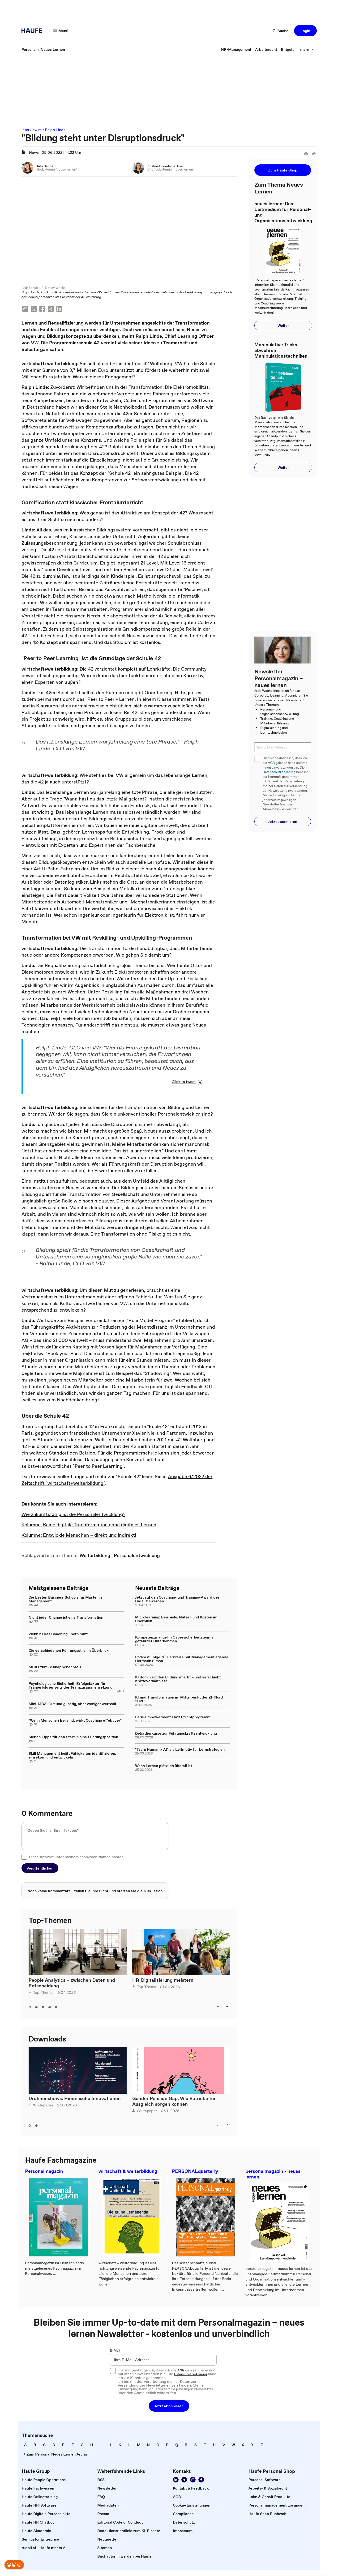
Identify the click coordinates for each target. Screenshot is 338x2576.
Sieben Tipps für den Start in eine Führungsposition (73, 1737)
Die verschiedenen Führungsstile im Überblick (69, 1651)
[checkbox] (24, 1857)
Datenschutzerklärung (279, 772)
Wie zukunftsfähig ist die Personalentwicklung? (73, 1514)
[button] (61, 30)
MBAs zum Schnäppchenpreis (55, 1667)
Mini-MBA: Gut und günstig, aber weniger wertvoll (72, 1704)
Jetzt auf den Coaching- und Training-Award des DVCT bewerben (177, 1599)
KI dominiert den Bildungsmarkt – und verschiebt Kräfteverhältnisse (178, 1679)
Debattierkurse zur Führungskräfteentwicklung (176, 1734)
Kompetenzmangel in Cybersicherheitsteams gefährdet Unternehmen (174, 1639)
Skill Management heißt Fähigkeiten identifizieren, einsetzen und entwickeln (72, 1755)
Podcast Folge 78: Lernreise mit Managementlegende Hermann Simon (181, 1659)
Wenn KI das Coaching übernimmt (58, 1634)
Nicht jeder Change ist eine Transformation (66, 1618)
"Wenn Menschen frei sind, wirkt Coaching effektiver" (75, 1721)
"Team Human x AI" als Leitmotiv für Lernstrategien (180, 1750)
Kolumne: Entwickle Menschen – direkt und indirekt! (78, 1535)
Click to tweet (187, 1082)
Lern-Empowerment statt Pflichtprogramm (172, 1717)
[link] (29, 49)
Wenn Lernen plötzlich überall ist (163, 1766)
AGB (271, 763)
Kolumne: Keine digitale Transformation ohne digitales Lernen (88, 1525)
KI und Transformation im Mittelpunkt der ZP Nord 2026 (179, 1699)
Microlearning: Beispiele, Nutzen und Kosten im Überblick (176, 1619)
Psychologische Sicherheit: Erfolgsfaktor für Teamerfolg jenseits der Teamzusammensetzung (70, 1686)
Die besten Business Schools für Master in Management (65, 1599)
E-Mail (115, 2351)
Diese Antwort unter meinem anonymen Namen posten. (76, 1857)
